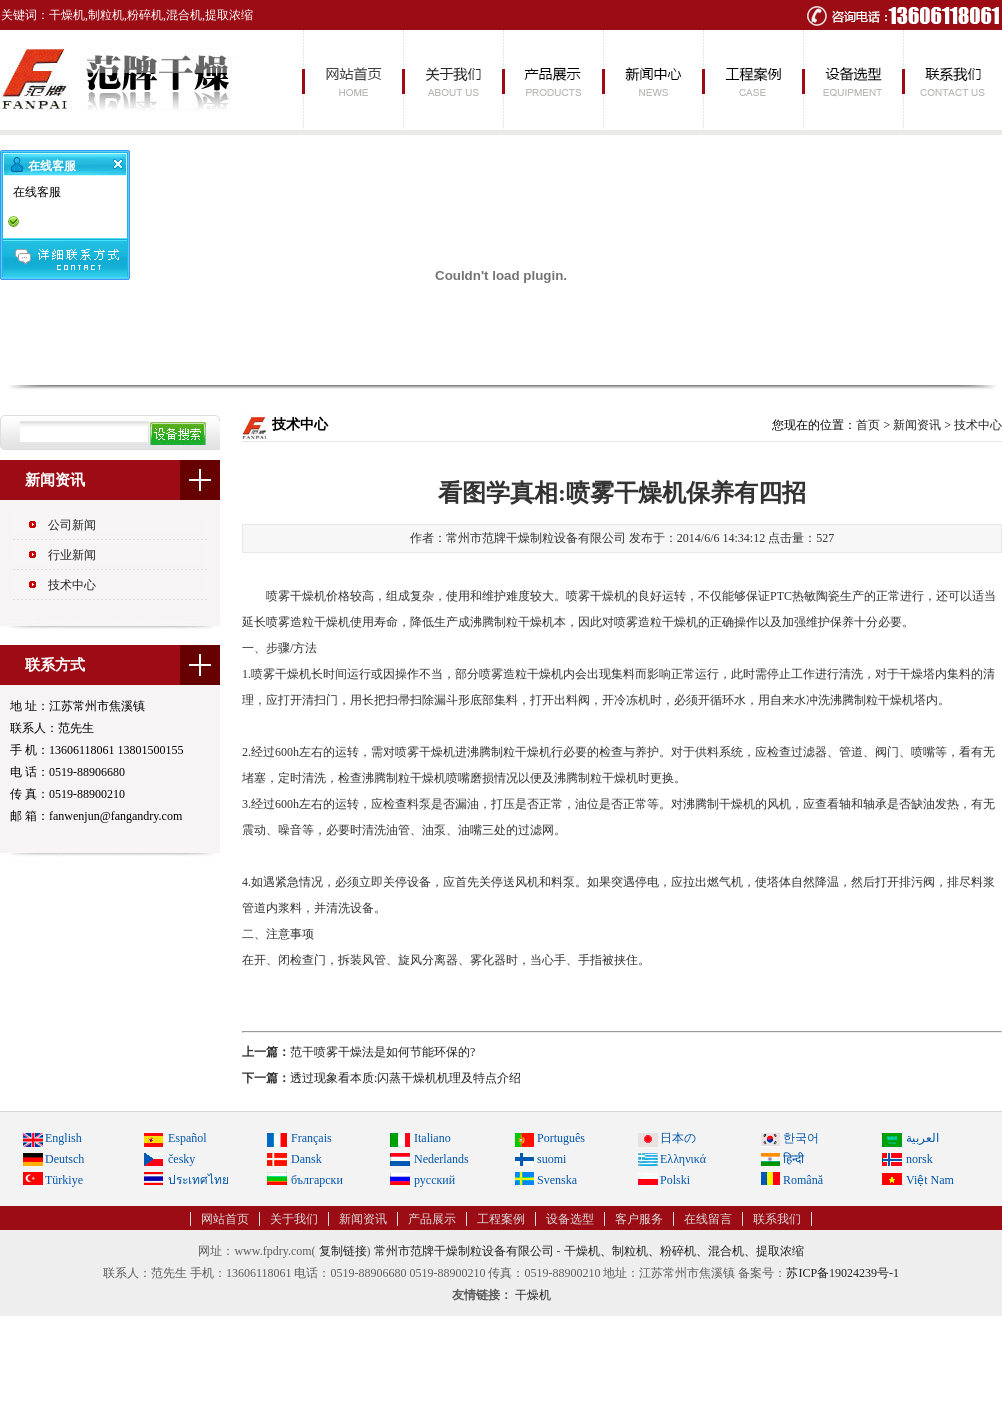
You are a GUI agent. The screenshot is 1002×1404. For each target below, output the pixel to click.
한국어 (801, 1138)
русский (434, 1180)
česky (181, 1159)
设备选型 (852, 80)
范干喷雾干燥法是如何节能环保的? (382, 1052)
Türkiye (64, 1180)
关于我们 (452, 80)
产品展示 (552, 80)
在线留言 (708, 1219)
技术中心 (72, 585)
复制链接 (343, 1251)
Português (561, 1138)
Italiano (432, 1138)
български (317, 1180)
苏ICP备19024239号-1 (842, 1273)
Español (187, 1138)
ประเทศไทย (198, 1180)
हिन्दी (793, 1159)
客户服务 (639, 1219)
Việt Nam (930, 1180)
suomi (551, 1159)
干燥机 (533, 1295)
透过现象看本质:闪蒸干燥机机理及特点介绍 (405, 1078)
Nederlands (441, 1159)
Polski (675, 1180)
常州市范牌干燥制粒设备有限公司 (464, 1251)
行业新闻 (72, 555)
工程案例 (752, 80)
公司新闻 (72, 525)
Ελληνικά (683, 1159)
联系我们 (952, 80)
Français (311, 1138)
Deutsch (64, 1159)
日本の (678, 1138)
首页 (868, 425)
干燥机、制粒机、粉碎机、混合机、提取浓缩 (684, 1251)
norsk (919, 1159)
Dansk (306, 1159)
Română (803, 1180)
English (63, 1138)
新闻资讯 (652, 80)
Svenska (557, 1180)
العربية (922, 1138)
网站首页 (352, 80)
